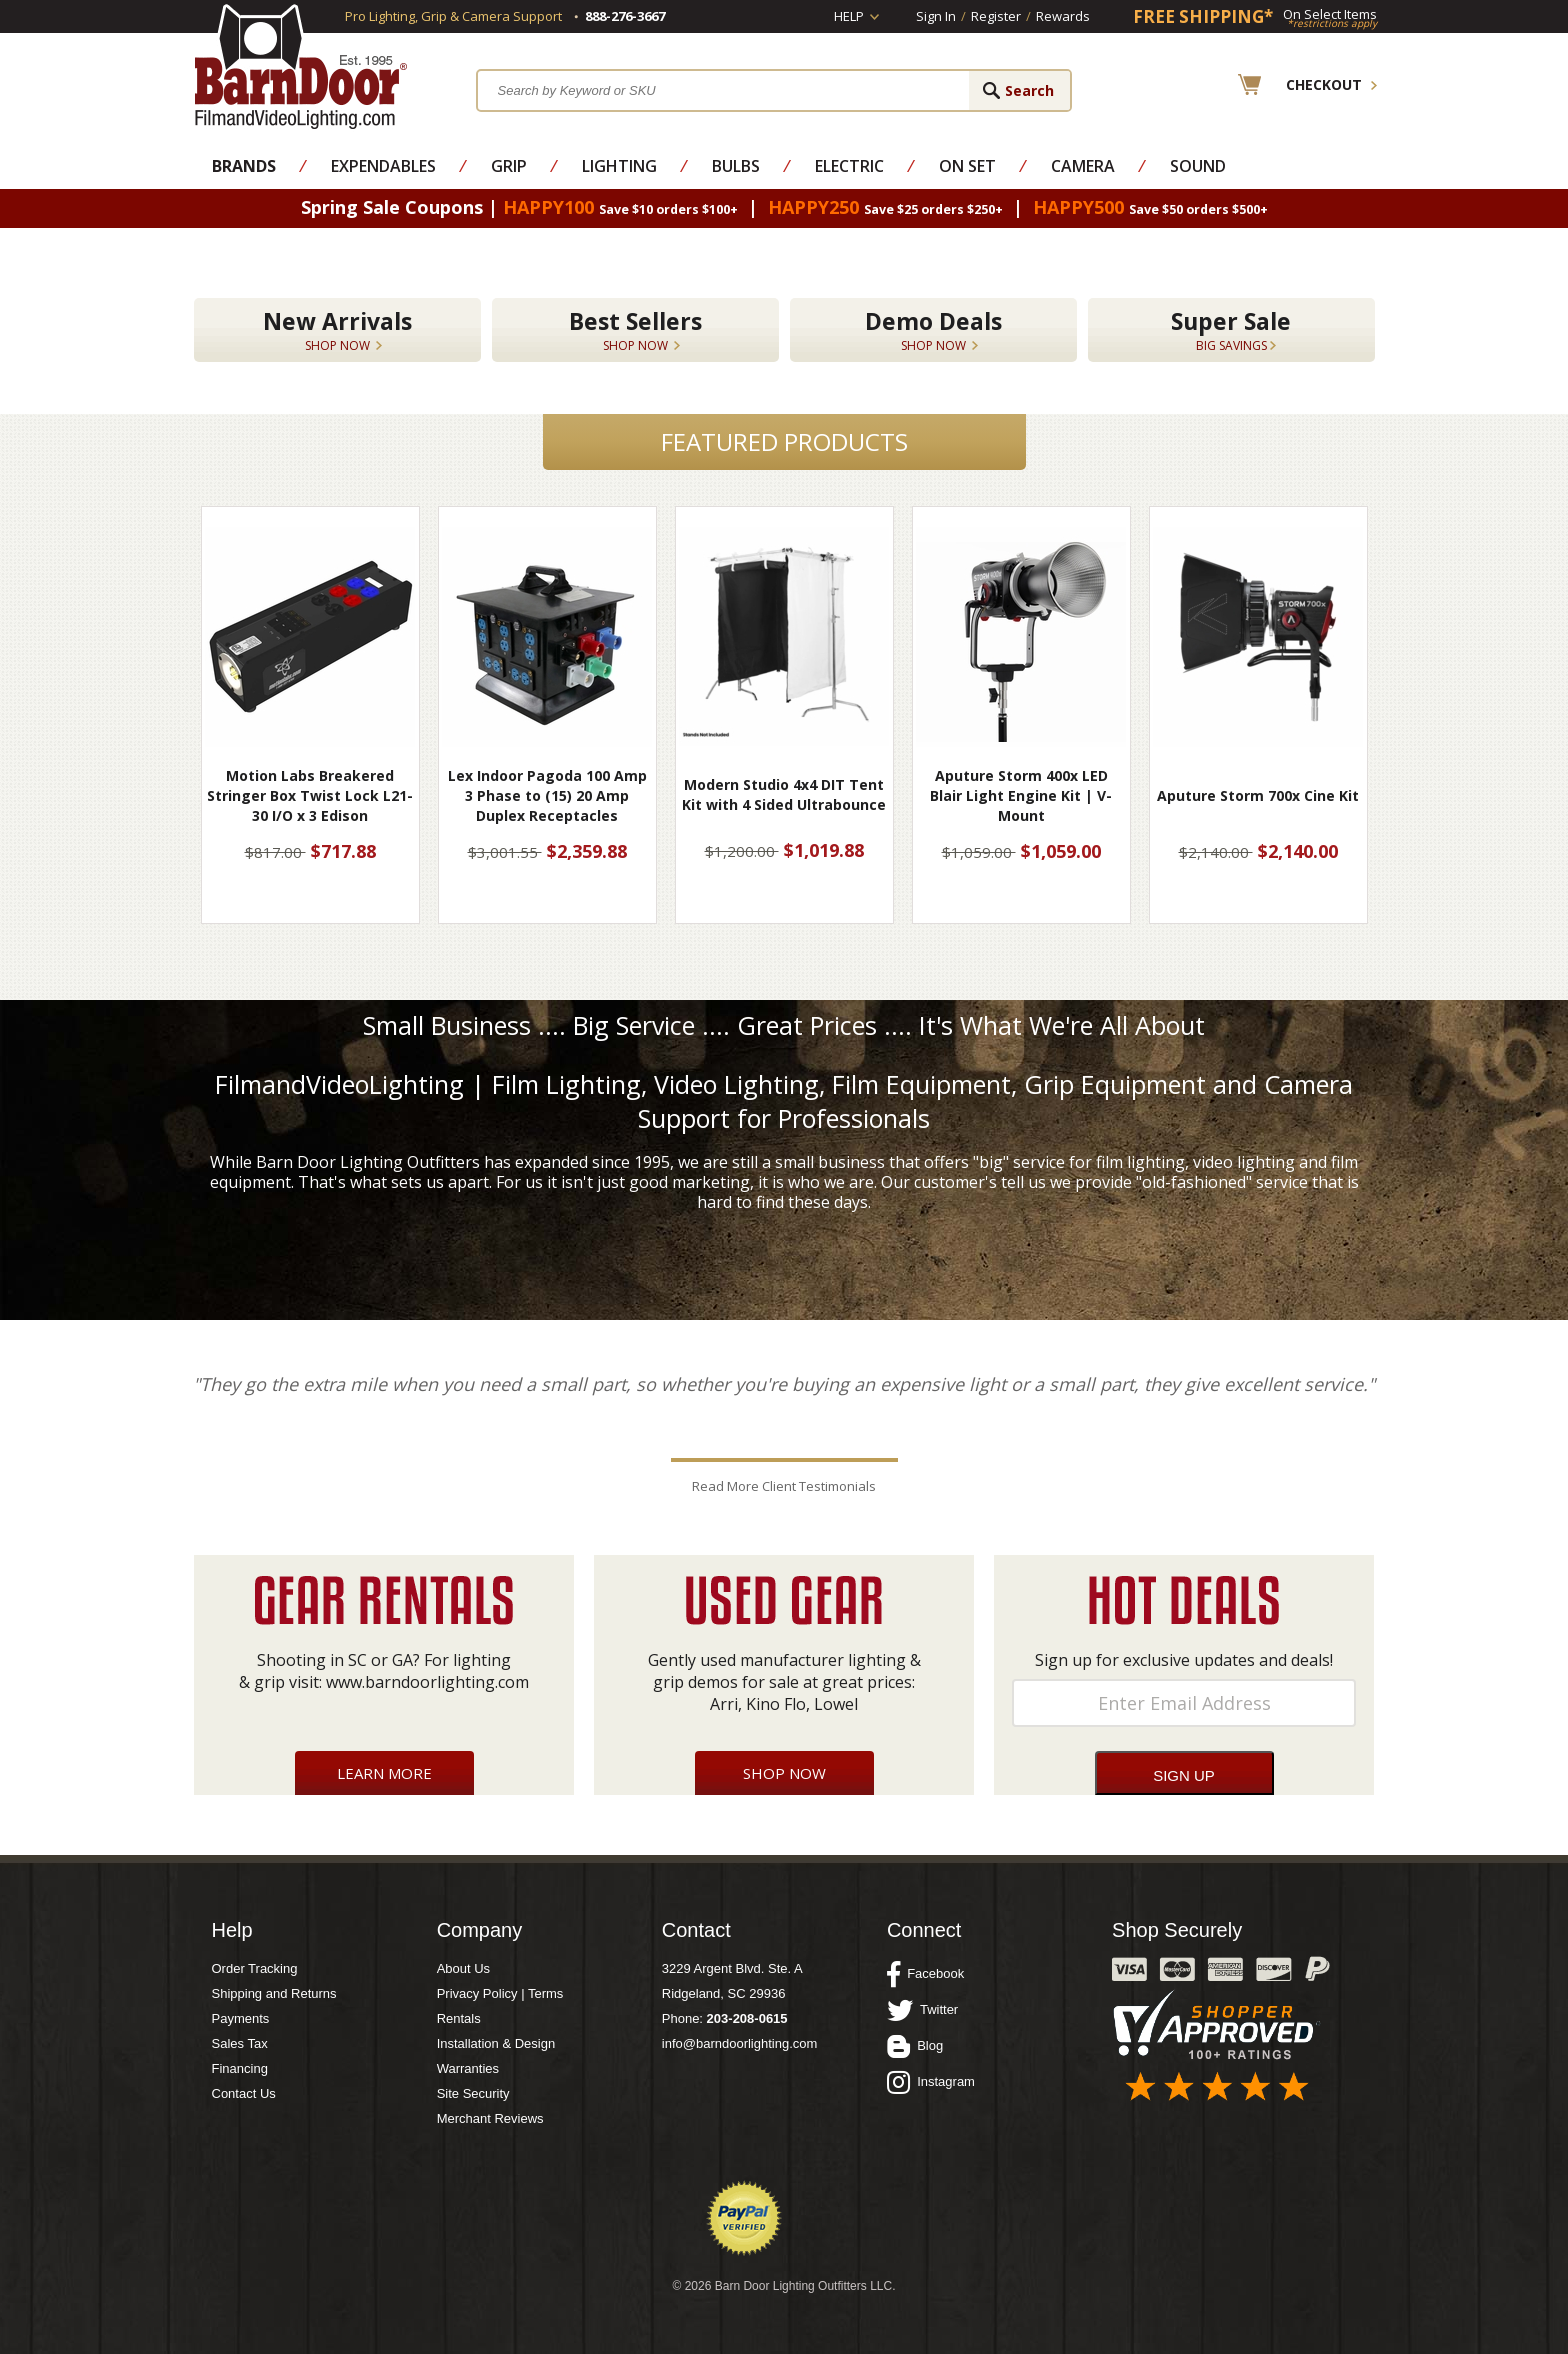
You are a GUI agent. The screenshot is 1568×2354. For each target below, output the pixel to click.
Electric (849, 166)
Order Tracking (255, 1968)
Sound (1198, 166)
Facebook (925, 1974)
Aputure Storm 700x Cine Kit (1258, 795)
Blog (915, 2046)
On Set (967, 166)
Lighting (619, 166)
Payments (241, 2018)
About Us (463, 1968)
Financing (240, 2068)
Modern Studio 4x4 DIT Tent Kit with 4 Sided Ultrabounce (784, 794)
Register (996, 16)
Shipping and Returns (274, 1993)
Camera (1083, 166)
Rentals (459, 2018)
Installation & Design (496, 2043)
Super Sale (1231, 329)
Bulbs (736, 166)
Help (849, 16)
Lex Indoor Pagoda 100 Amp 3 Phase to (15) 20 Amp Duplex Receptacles (547, 795)
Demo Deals (933, 329)
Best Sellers (635, 329)
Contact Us (244, 2093)
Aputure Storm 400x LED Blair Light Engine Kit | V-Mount (1021, 795)
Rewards (1063, 16)
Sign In (936, 16)
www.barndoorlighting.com (427, 1682)
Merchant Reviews (490, 2118)
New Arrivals (337, 329)
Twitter (922, 2010)
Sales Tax (240, 2043)
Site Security (473, 2093)
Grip (509, 166)
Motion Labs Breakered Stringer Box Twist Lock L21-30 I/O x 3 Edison (310, 795)
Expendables (383, 166)
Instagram (931, 2082)
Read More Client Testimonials (784, 1486)
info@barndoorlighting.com (740, 2043)
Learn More (384, 1773)
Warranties (468, 2068)
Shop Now (784, 1773)
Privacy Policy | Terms (500, 1993)
